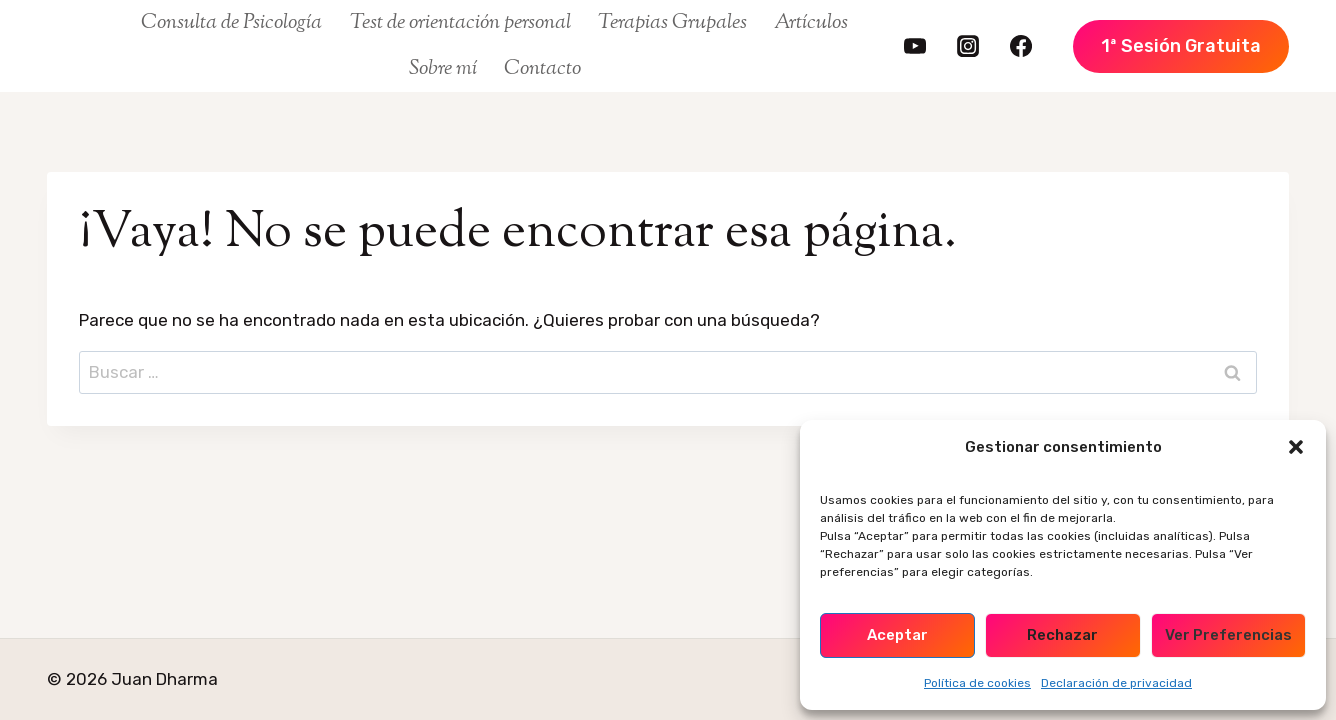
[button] (1296, 447)
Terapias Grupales (672, 23)
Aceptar (897, 635)
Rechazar (1062, 635)
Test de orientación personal (460, 23)
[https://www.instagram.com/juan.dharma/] (968, 46)
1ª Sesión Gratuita (1181, 46)
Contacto (542, 69)
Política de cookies (977, 683)
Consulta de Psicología (231, 23)
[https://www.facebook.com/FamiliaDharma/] (1021, 46)
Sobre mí (443, 69)
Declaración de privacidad (1116, 683)
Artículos (811, 23)
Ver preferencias (1228, 635)
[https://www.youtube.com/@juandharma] (915, 46)
